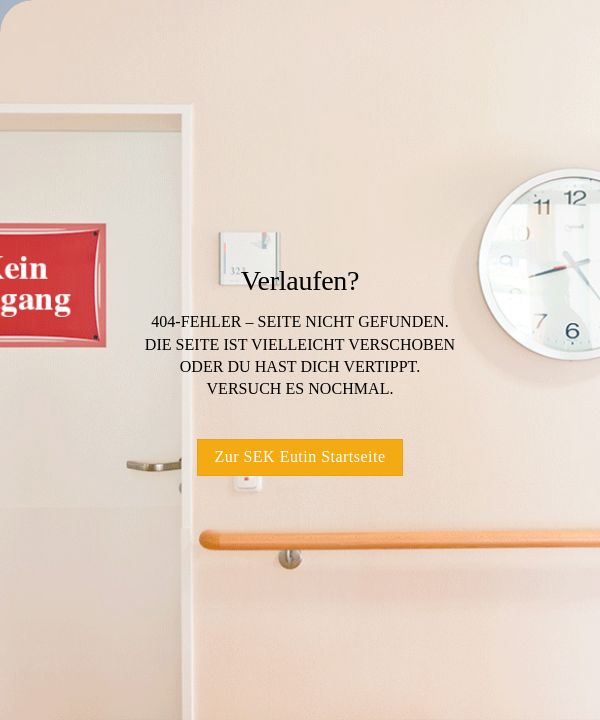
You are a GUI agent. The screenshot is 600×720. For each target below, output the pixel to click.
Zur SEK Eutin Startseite (299, 456)
